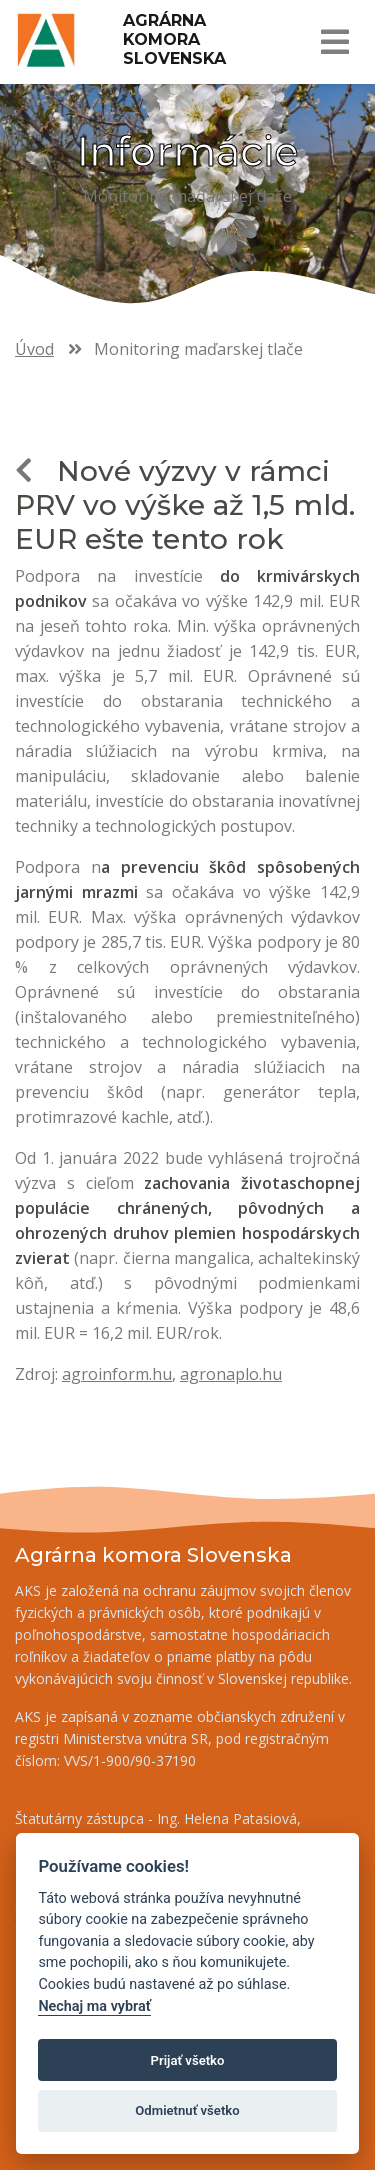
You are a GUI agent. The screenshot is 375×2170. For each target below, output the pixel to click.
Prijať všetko (188, 2060)
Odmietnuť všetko (187, 2110)
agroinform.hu (117, 1374)
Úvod (34, 349)
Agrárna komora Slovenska (174, 39)
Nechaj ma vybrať (94, 2006)
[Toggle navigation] (334, 42)
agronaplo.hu (231, 1374)
